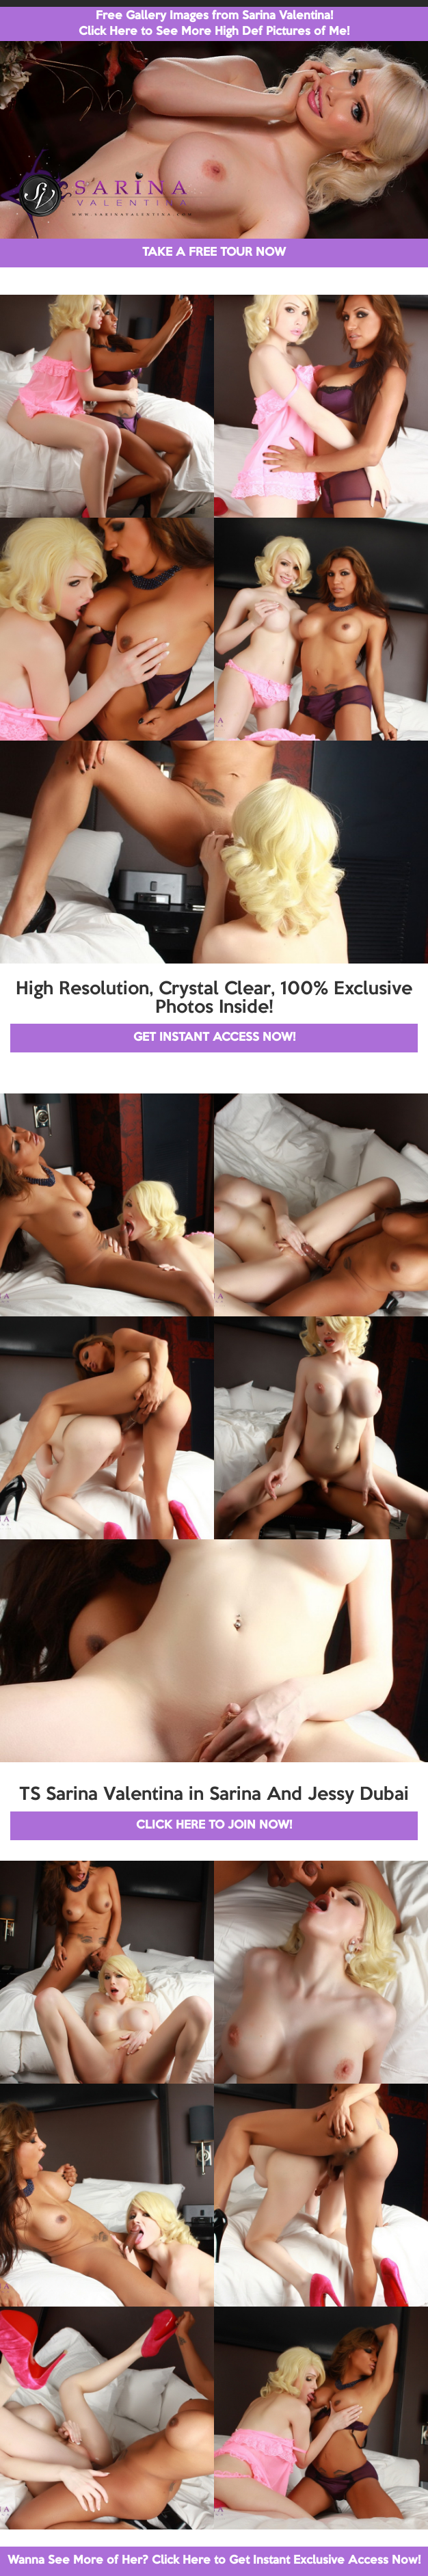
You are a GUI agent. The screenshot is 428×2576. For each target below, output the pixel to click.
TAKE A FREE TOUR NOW (214, 253)
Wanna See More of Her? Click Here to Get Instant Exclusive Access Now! (214, 2560)
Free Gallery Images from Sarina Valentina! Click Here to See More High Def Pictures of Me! (214, 24)
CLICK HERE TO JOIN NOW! (214, 1825)
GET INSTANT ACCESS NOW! (214, 1038)
